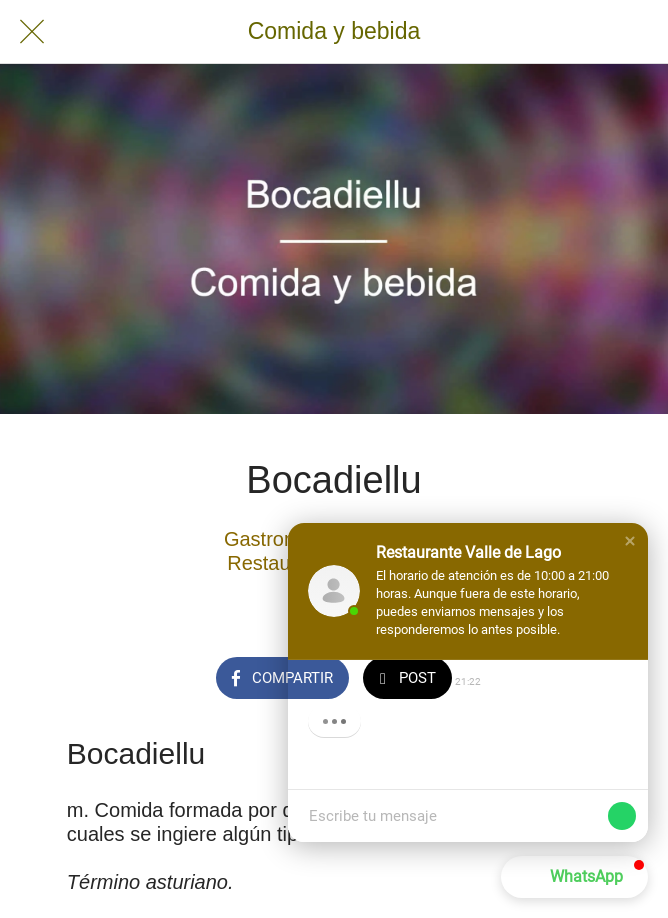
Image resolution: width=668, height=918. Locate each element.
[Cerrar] (32, 32)
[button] (630, 541)
